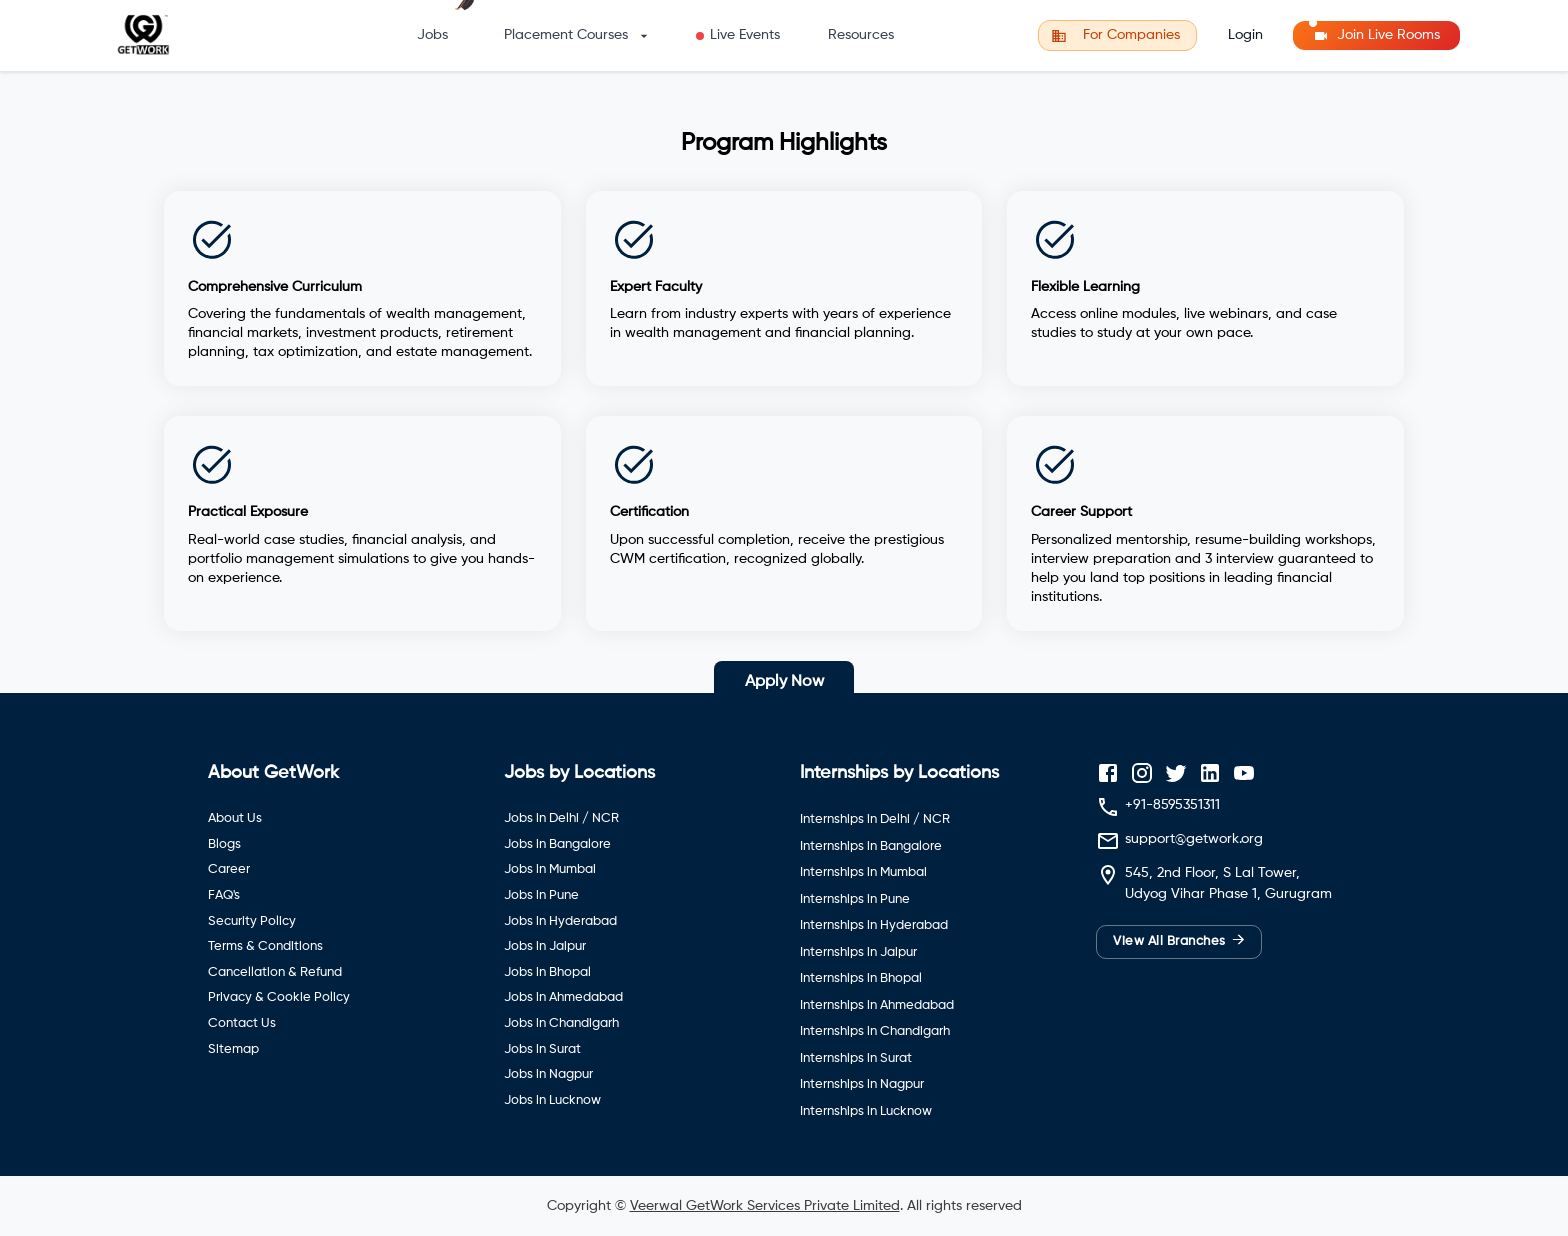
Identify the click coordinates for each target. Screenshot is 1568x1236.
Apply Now (784, 682)
